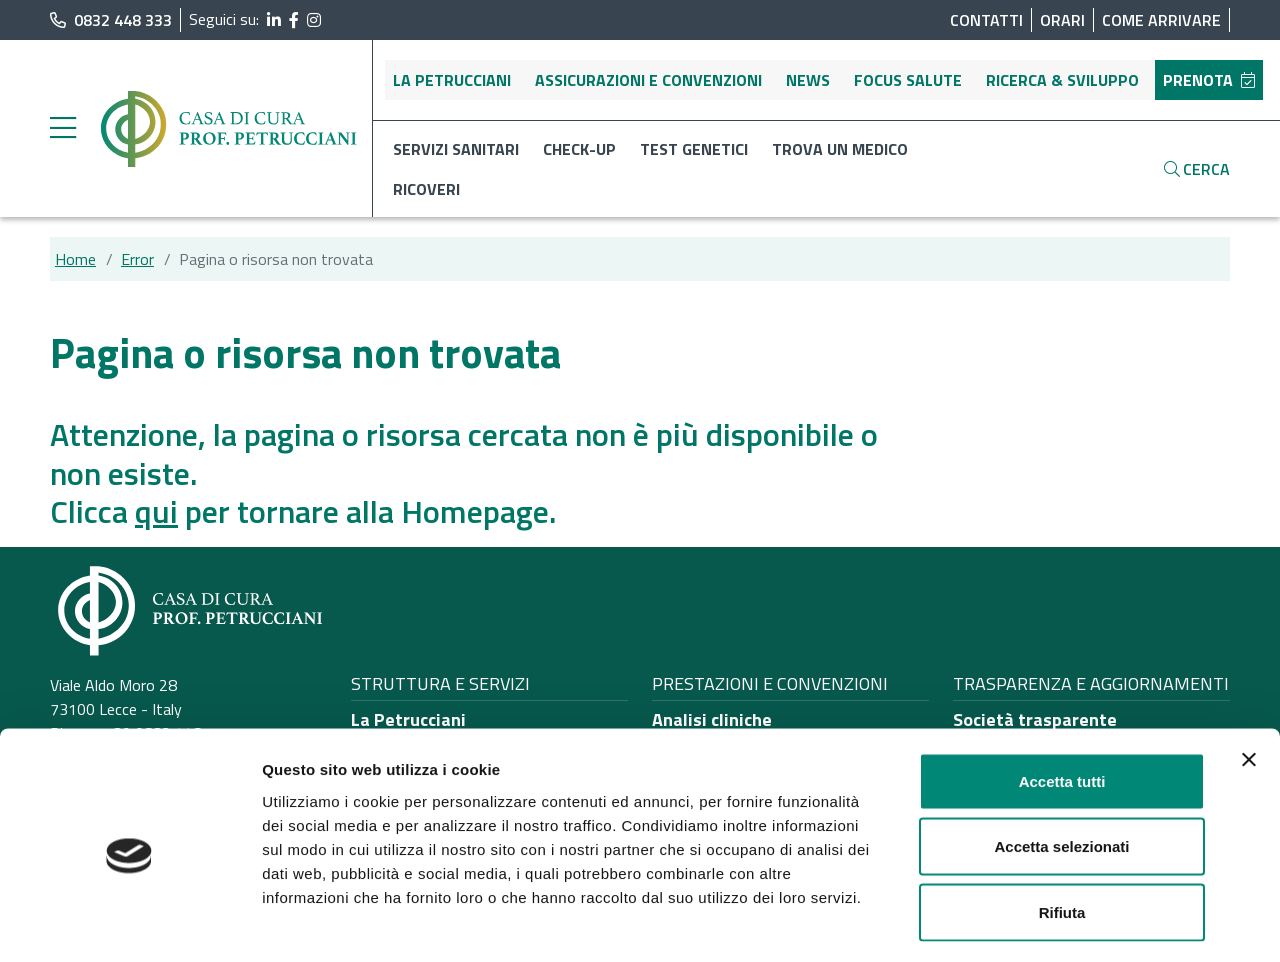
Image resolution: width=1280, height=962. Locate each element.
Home (75, 259)
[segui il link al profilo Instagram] (314, 20)
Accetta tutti (1062, 699)
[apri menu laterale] (63, 133)
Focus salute (908, 80)
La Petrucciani (452, 80)
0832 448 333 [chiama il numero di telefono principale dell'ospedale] (111, 20)
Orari (1062, 20)
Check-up (579, 149)
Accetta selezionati (1061, 765)
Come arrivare (1161, 20)
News (808, 80)
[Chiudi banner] (1249, 678)
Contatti (986, 20)
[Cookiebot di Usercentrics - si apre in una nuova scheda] (129, 923)
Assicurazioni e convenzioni (648, 80)
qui (156, 511)
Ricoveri (426, 189)
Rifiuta (1062, 830)
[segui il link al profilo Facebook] (294, 20)
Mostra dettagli (1052, 922)
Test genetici (694, 149)
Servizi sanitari (456, 149)
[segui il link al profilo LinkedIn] (274, 20)
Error (137, 259)
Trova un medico (840, 149)
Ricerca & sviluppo (1062, 80)
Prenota (1209, 80)
